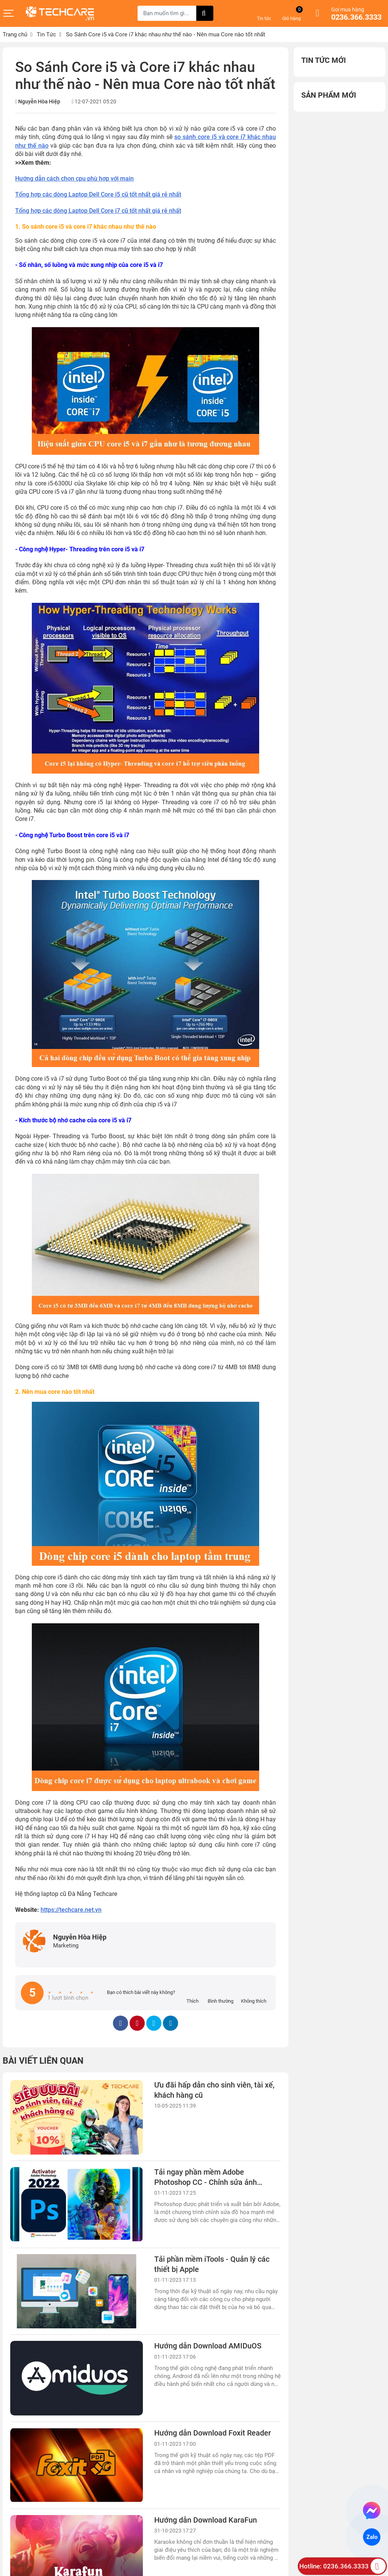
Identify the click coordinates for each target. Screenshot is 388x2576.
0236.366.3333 (356, 17)
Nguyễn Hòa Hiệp (39, 101)
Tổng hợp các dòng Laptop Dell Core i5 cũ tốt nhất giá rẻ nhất (98, 194)
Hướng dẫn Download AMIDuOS (207, 2346)
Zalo (371, 2537)
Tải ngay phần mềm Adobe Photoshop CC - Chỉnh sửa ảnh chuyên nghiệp (205, 2182)
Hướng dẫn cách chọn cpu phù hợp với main (74, 178)
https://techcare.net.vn (71, 1909)
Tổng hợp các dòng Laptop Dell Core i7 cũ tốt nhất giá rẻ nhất (98, 210)
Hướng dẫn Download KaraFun (205, 2520)
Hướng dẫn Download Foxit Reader (212, 2433)
